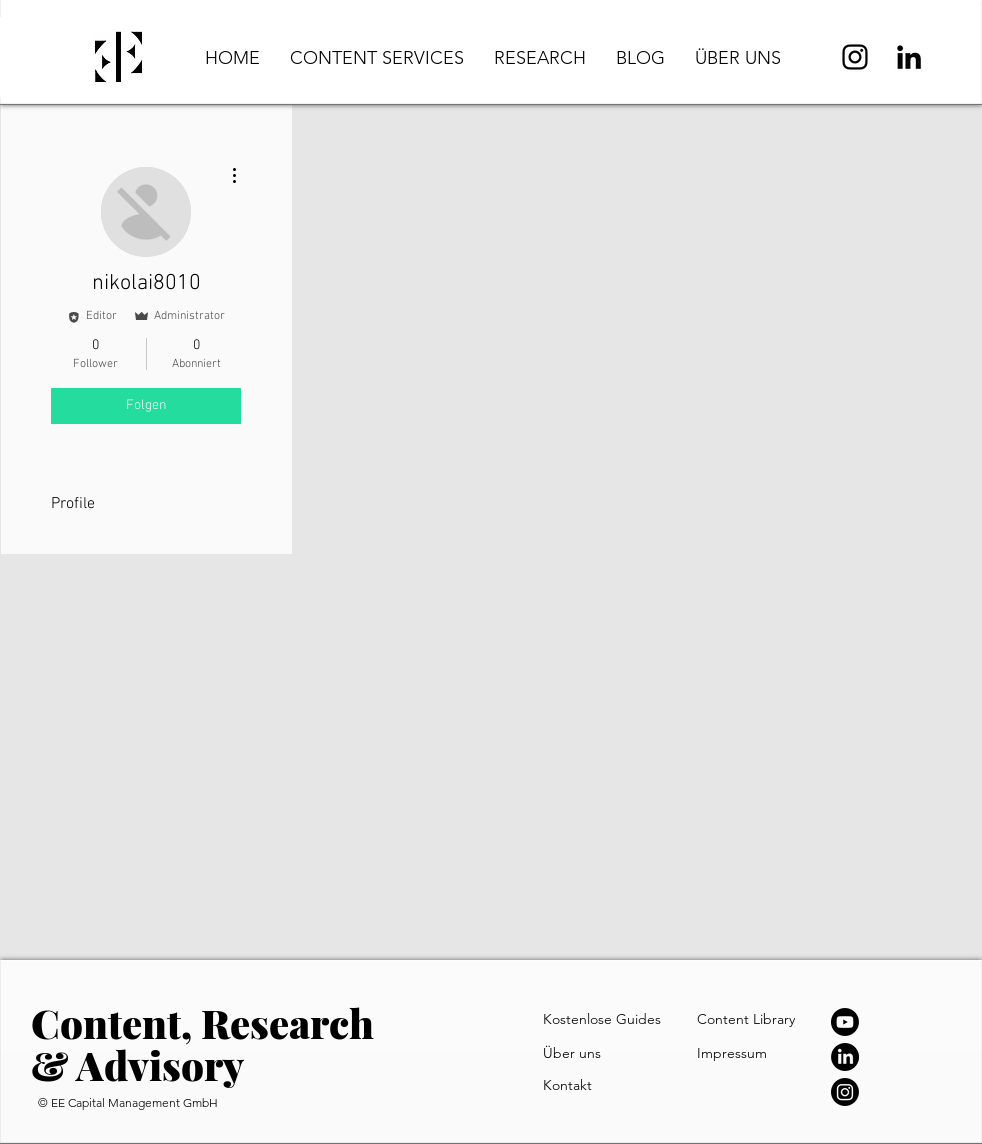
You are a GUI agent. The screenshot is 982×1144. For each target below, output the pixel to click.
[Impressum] (742, 1053)
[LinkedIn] (909, 57)
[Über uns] (588, 1053)
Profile (73, 504)
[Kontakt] (592, 1085)
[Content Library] (761, 1019)
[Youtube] (845, 1022)
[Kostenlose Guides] (607, 1019)
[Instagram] (855, 57)
